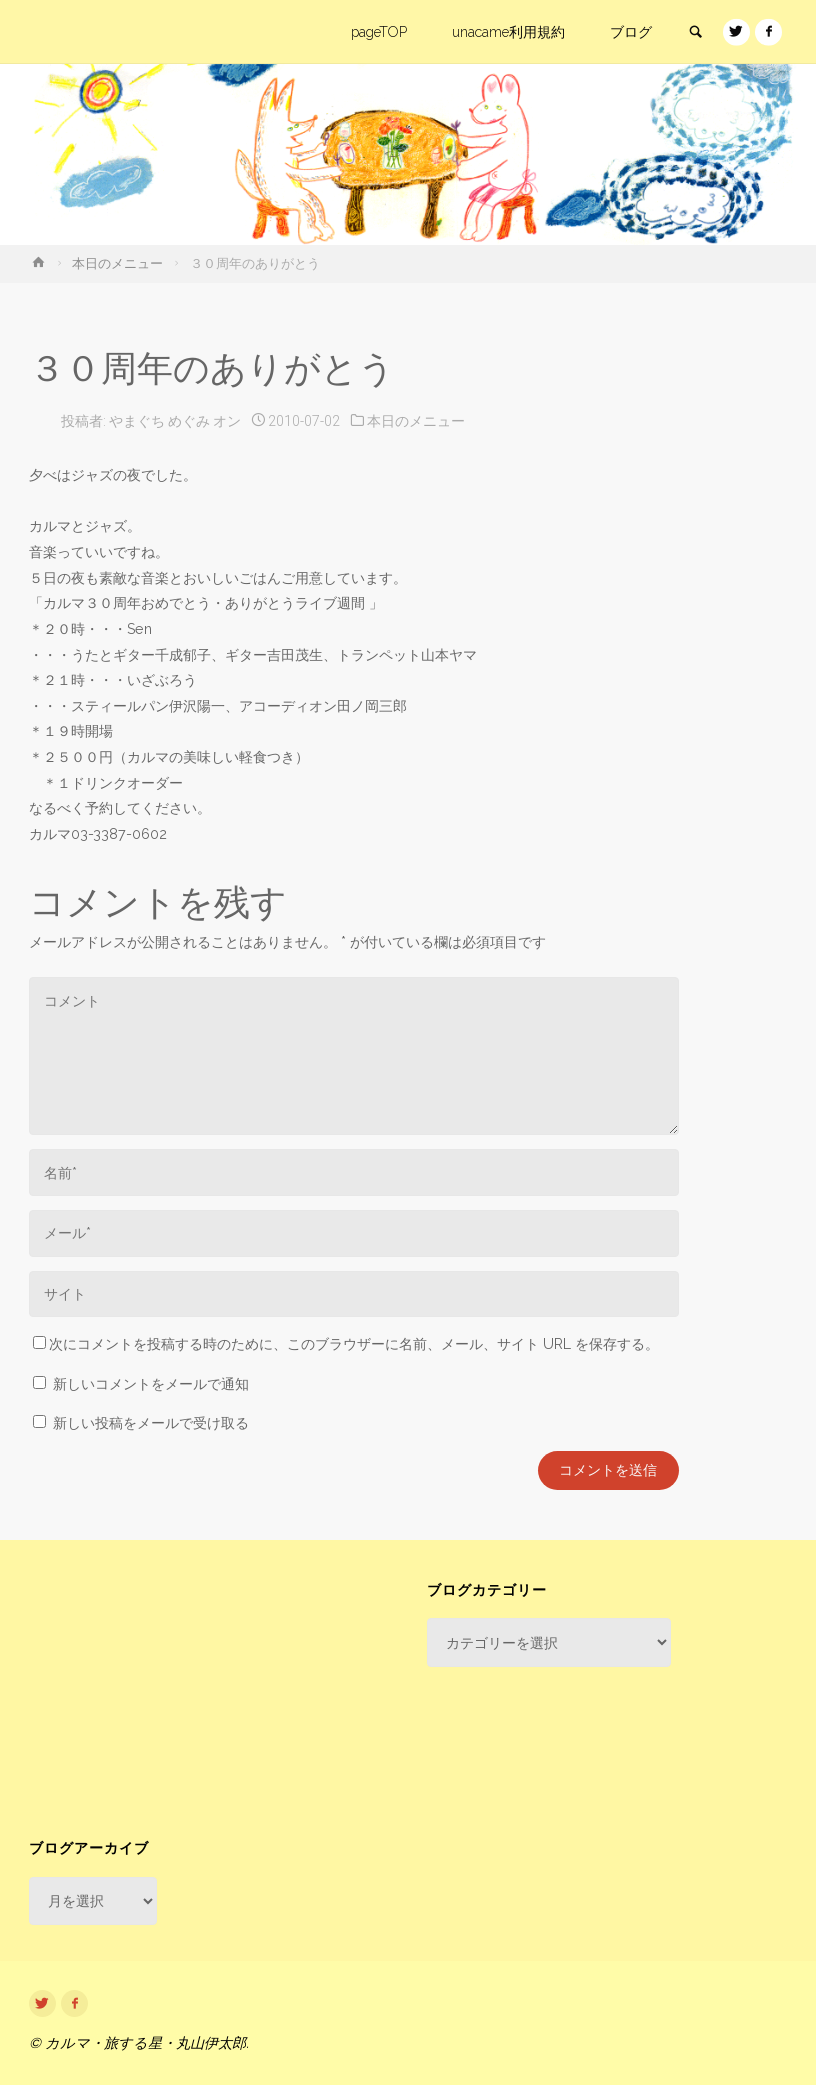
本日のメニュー (117, 263)
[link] (694, 33)
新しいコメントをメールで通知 (151, 1384)
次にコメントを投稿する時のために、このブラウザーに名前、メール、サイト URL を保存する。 (346, 1344)
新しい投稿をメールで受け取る (151, 1423)
